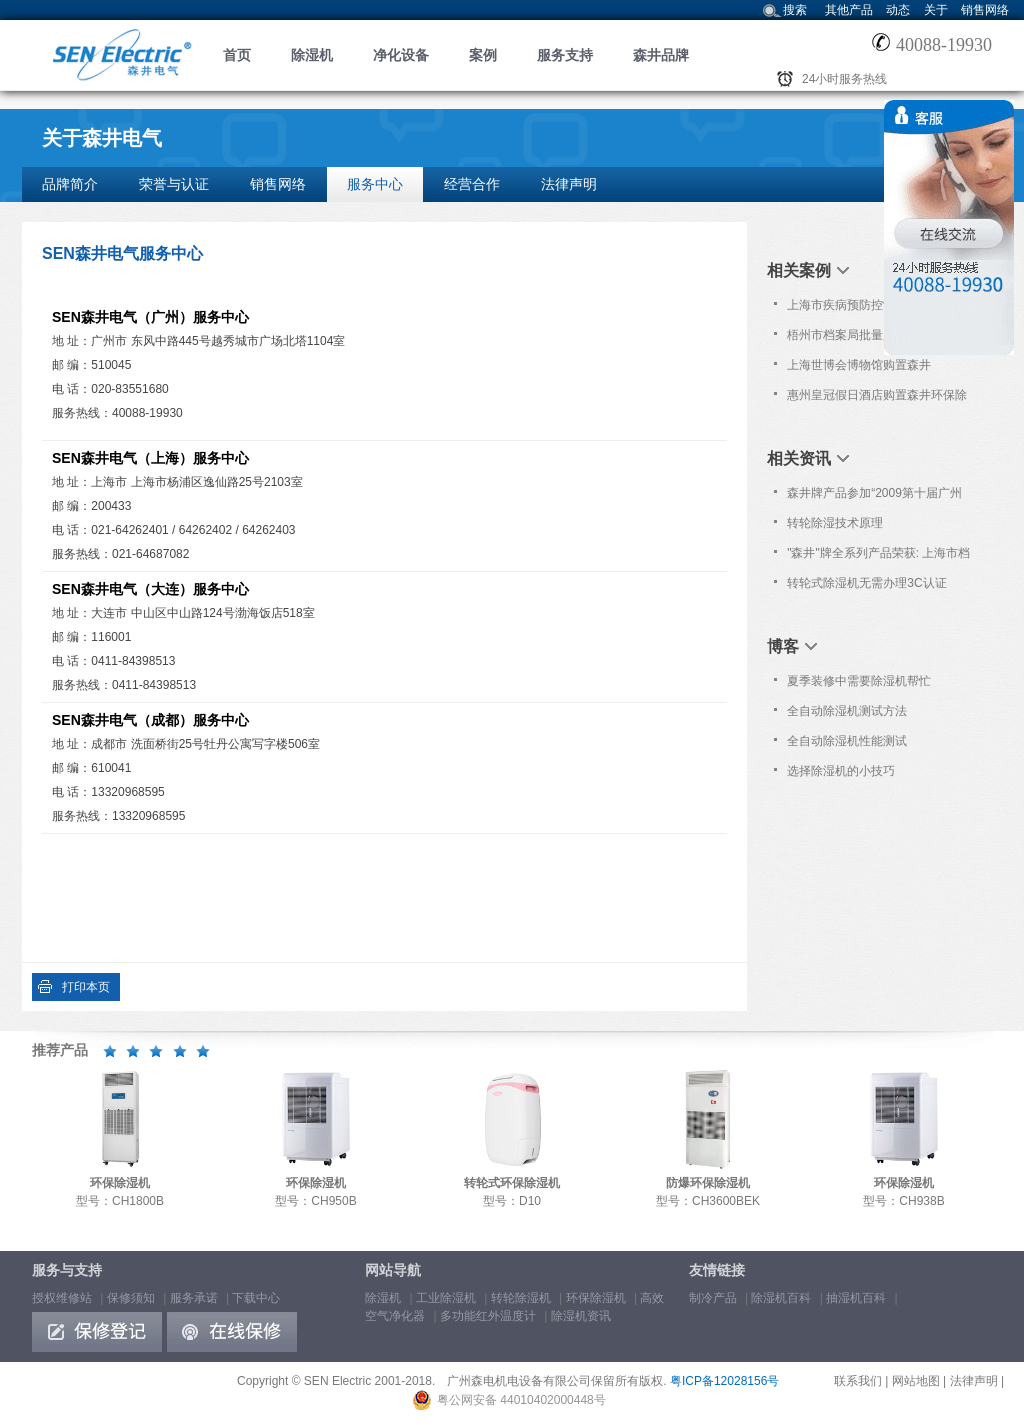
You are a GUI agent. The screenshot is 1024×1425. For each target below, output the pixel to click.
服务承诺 (194, 1298)
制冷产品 (713, 1298)
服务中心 (375, 184)
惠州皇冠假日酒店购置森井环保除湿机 (877, 399)
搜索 (795, 10)
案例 (483, 55)
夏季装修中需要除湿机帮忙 (859, 681)
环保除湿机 (596, 1298)
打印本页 (86, 987)
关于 (936, 10)
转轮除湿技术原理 (835, 523)
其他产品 (849, 10)
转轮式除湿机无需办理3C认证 (866, 583)
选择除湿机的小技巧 (841, 771)
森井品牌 (661, 55)
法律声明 (569, 184)
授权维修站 (62, 1298)
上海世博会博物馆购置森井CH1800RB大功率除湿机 (859, 369)
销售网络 (985, 10)
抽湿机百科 (856, 1298)
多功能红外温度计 (488, 1316)
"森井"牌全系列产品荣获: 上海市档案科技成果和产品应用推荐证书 (878, 557)
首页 (237, 55)
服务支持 (565, 55)
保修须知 (131, 1298)
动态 (898, 10)
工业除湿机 (446, 1298)
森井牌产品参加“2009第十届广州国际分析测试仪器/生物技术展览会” (874, 497)
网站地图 (916, 1381)
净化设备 (401, 55)
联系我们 (858, 1381)
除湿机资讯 (581, 1316)
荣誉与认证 (174, 184)
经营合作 (472, 184)
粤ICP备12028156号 (724, 1381)
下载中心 (256, 1298)
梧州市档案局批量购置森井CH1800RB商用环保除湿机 (859, 339)
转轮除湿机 (521, 1298)
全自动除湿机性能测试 (847, 741)
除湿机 (312, 55)
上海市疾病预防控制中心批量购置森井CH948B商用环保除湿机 (877, 309)
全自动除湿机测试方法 (847, 711)
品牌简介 (70, 184)
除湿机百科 (781, 1298)
